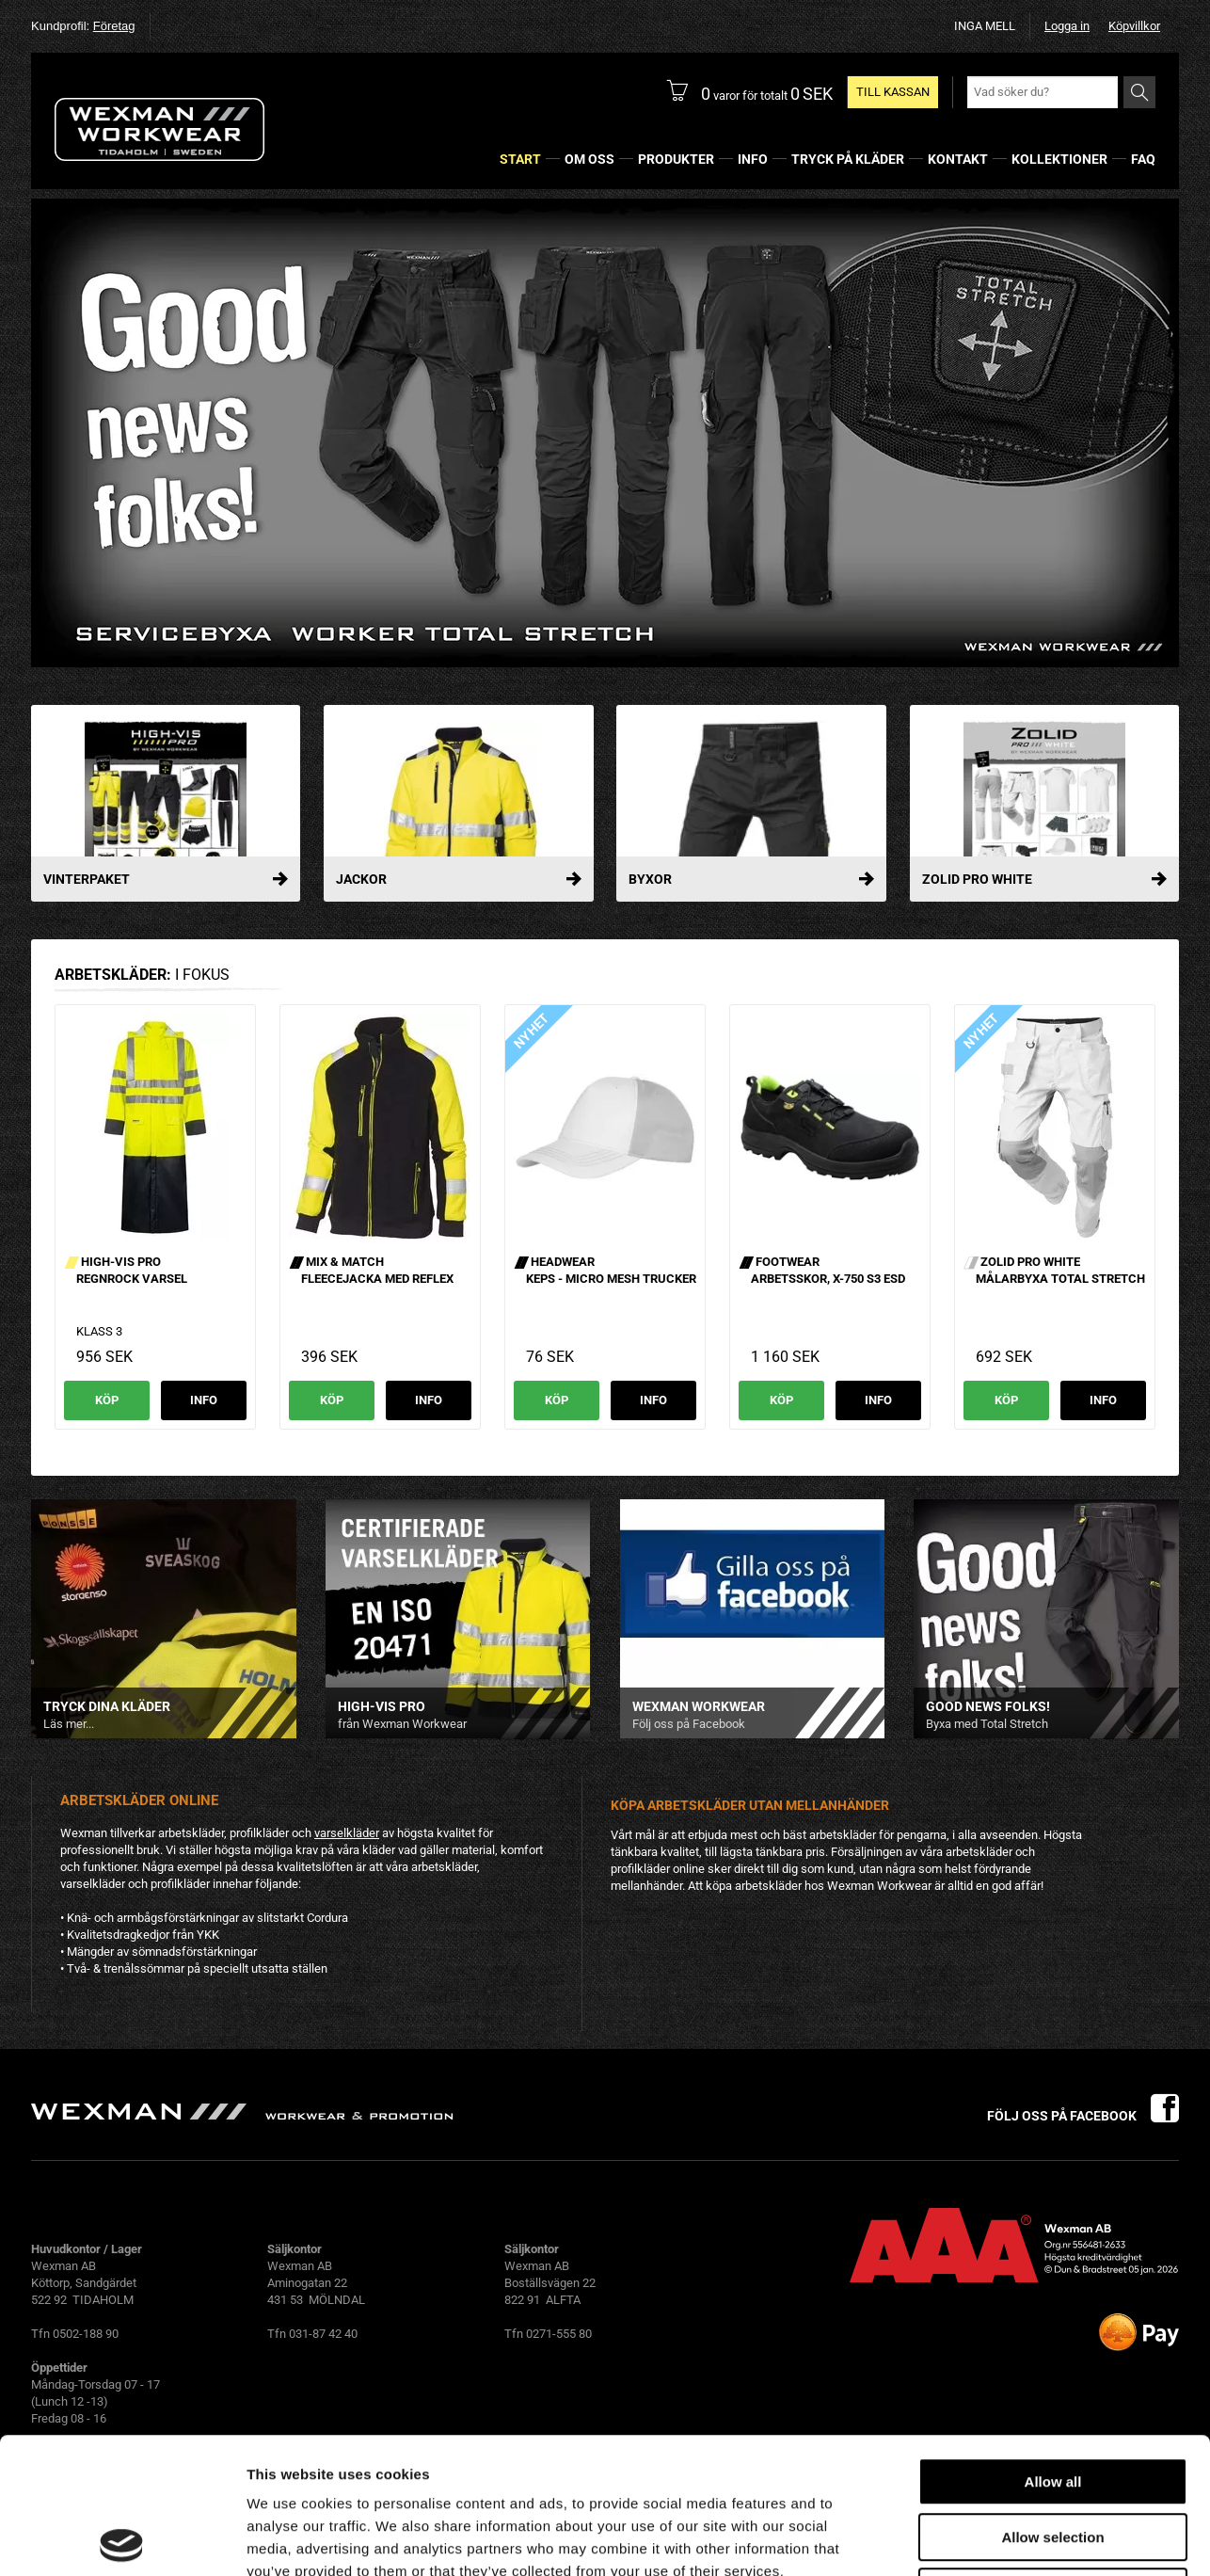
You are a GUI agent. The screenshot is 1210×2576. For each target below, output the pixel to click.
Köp (107, 1400)
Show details (987, 2539)
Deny (1053, 2456)
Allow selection (1052, 2401)
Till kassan (893, 92)
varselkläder (346, 1833)
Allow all (1053, 2346)
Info (203, 1400)
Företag (114, 26)
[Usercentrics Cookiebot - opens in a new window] (122, 2539)
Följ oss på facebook (1083, 2115)
